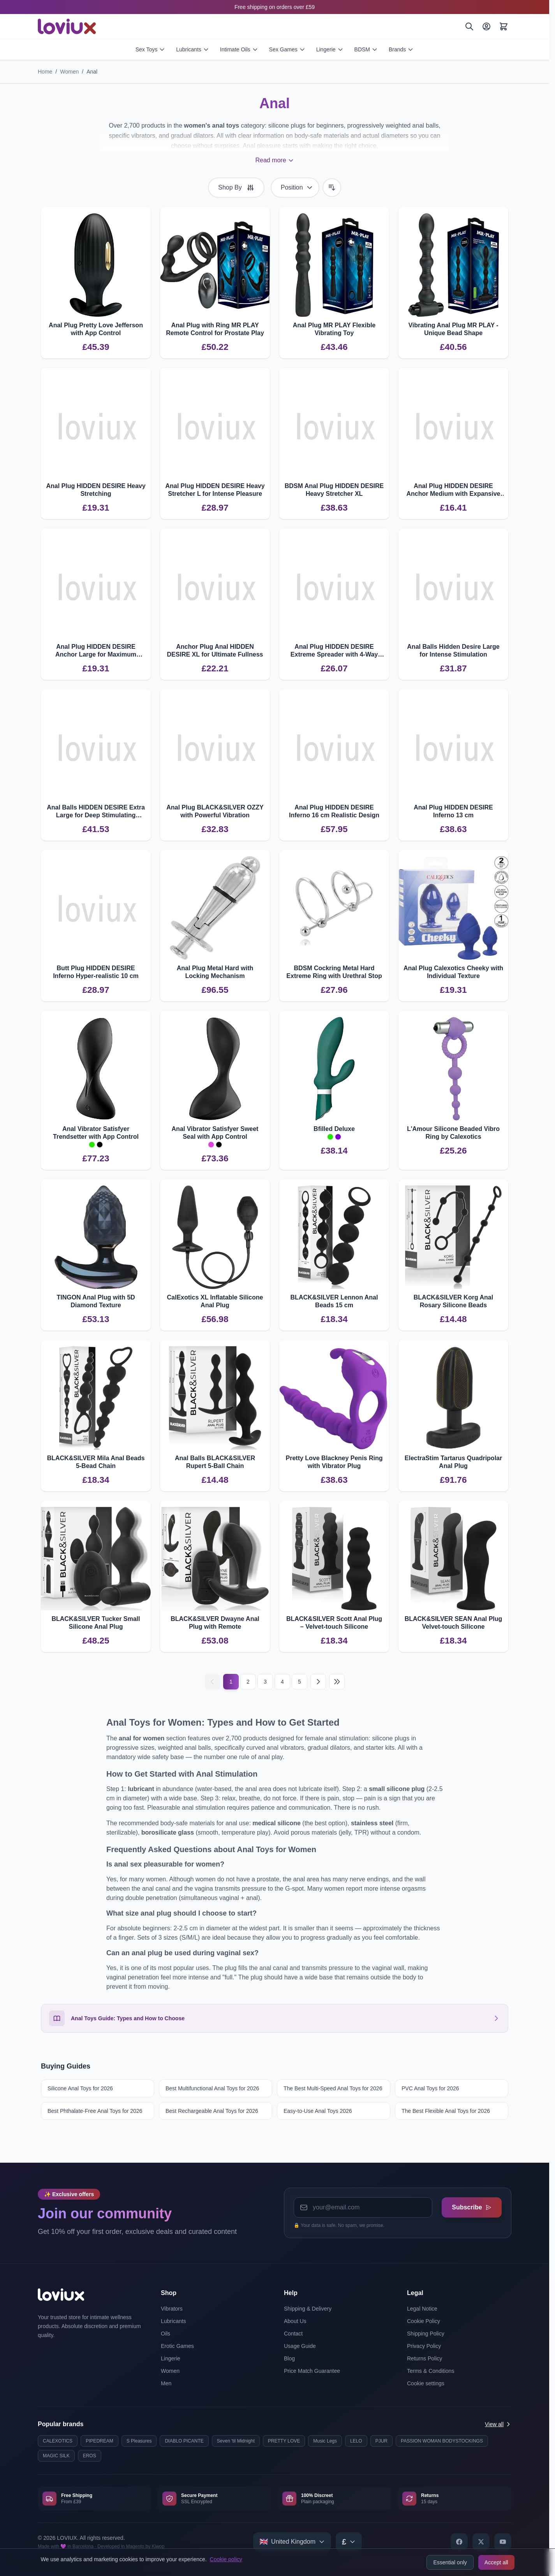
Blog (289, 2358)
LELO (356, 2441)
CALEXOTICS (57, 2441)
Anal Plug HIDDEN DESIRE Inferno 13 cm (453, 811)
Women (69, 71)
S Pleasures (139, 2441)
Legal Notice (422, 2309)
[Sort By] (295, 187)
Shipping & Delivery (307, 2309)
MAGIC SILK (56, 2455)
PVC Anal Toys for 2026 (430, 2088)
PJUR (381, 2441)
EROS (89, 2455)
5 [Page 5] (299, 1682)
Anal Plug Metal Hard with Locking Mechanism (215, 972)
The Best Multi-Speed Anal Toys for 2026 (333, 2088)
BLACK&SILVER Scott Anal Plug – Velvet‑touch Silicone (334, 1622)
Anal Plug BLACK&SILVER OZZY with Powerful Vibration (214, 811)
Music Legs (325, 2441)
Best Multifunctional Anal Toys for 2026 (212, 2088)
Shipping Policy (425, 2333)
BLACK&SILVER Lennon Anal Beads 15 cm (334, 1301)
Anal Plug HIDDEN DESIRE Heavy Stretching (95, 490)
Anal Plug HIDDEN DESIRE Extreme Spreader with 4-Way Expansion (334, 650)
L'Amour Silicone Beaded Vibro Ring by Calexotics (453, 1133)
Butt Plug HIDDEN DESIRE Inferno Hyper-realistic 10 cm (96, 972)
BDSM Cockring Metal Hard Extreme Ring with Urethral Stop (334, 972)
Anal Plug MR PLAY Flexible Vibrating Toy (334, 329)
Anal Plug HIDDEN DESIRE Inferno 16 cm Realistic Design (334, 811)
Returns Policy (424, 2358)
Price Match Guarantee (312, 2371)
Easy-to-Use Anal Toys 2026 (318, 2111)
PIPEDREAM (99, 2441)
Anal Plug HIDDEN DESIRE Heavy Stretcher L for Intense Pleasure (214, 490)
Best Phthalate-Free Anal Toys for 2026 (95, 2111)
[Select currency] (349, 2541)
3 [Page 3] (265, 1682)
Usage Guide (300, 2346)
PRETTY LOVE (284, 2441)
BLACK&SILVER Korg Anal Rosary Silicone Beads (453, 1301)
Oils (165, 2333)
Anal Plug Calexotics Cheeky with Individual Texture (453, 972)
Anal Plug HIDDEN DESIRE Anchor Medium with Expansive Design (453, 490)
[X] (481, 2541)
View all (498, 2424)
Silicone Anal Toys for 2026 (80, 2088)
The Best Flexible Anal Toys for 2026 (446, 2111)
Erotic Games (177, 2346)
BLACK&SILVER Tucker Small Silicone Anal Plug (95, 1622)
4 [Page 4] (282, 1682)
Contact (293, 2333)
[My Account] (486, 26)
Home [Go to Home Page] (45, 71)
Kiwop (158, 2546)
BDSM (366, 49)
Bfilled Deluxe (334, 1129)
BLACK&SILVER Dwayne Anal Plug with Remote (215, 1622)
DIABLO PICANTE (184, 2441)
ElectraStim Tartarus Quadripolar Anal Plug (453, 1462)
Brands (401, 49)
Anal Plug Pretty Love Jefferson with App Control (96, 329)
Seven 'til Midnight (236, 2441)
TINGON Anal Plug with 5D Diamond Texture (95, 1301)
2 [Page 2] (248, 1682)
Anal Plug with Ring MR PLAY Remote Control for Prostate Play (215, 329)
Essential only (450, 2562)
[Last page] (337, 1681)
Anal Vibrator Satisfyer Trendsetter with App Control (96, 1133)
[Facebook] (459, 2541)
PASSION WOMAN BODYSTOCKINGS (442, 2441)
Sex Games (287, 49)
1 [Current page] (231, 1682)
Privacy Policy (424, 2346)
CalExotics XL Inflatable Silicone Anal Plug (215, 1301)
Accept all (496, 2562)
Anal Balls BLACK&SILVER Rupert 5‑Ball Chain (215, 1462)
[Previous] (212, 1681)
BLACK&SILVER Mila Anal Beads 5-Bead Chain (96, 1462)
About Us (295, 2321)
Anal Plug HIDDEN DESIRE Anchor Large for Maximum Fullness (95, 650)
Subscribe (469, 2206)
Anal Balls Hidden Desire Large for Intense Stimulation (453, 650)
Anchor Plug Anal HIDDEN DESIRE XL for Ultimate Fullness (215, 650)
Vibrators (172, 2309)
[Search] (469, 26)
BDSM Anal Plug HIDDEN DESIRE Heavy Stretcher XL (334, 490)
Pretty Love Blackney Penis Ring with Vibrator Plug (334, 1462)
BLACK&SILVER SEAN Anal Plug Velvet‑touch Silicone (453, 1622)
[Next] (318, 1681)
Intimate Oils (239, 49)
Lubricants (192, 49)
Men (166, 2383)
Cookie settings (425, 2383)
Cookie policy (226, 2559)
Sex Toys (151, 49)
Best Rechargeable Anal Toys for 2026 (212, 2111)
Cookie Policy (423, 2321)
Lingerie (330, 49)
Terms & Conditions (430, 2371)
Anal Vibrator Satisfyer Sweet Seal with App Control (215, 1133)
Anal (91, 71)
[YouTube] (502, 2541)
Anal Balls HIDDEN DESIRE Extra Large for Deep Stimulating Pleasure (96, 811)
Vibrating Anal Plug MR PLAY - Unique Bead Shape (453, 329)
